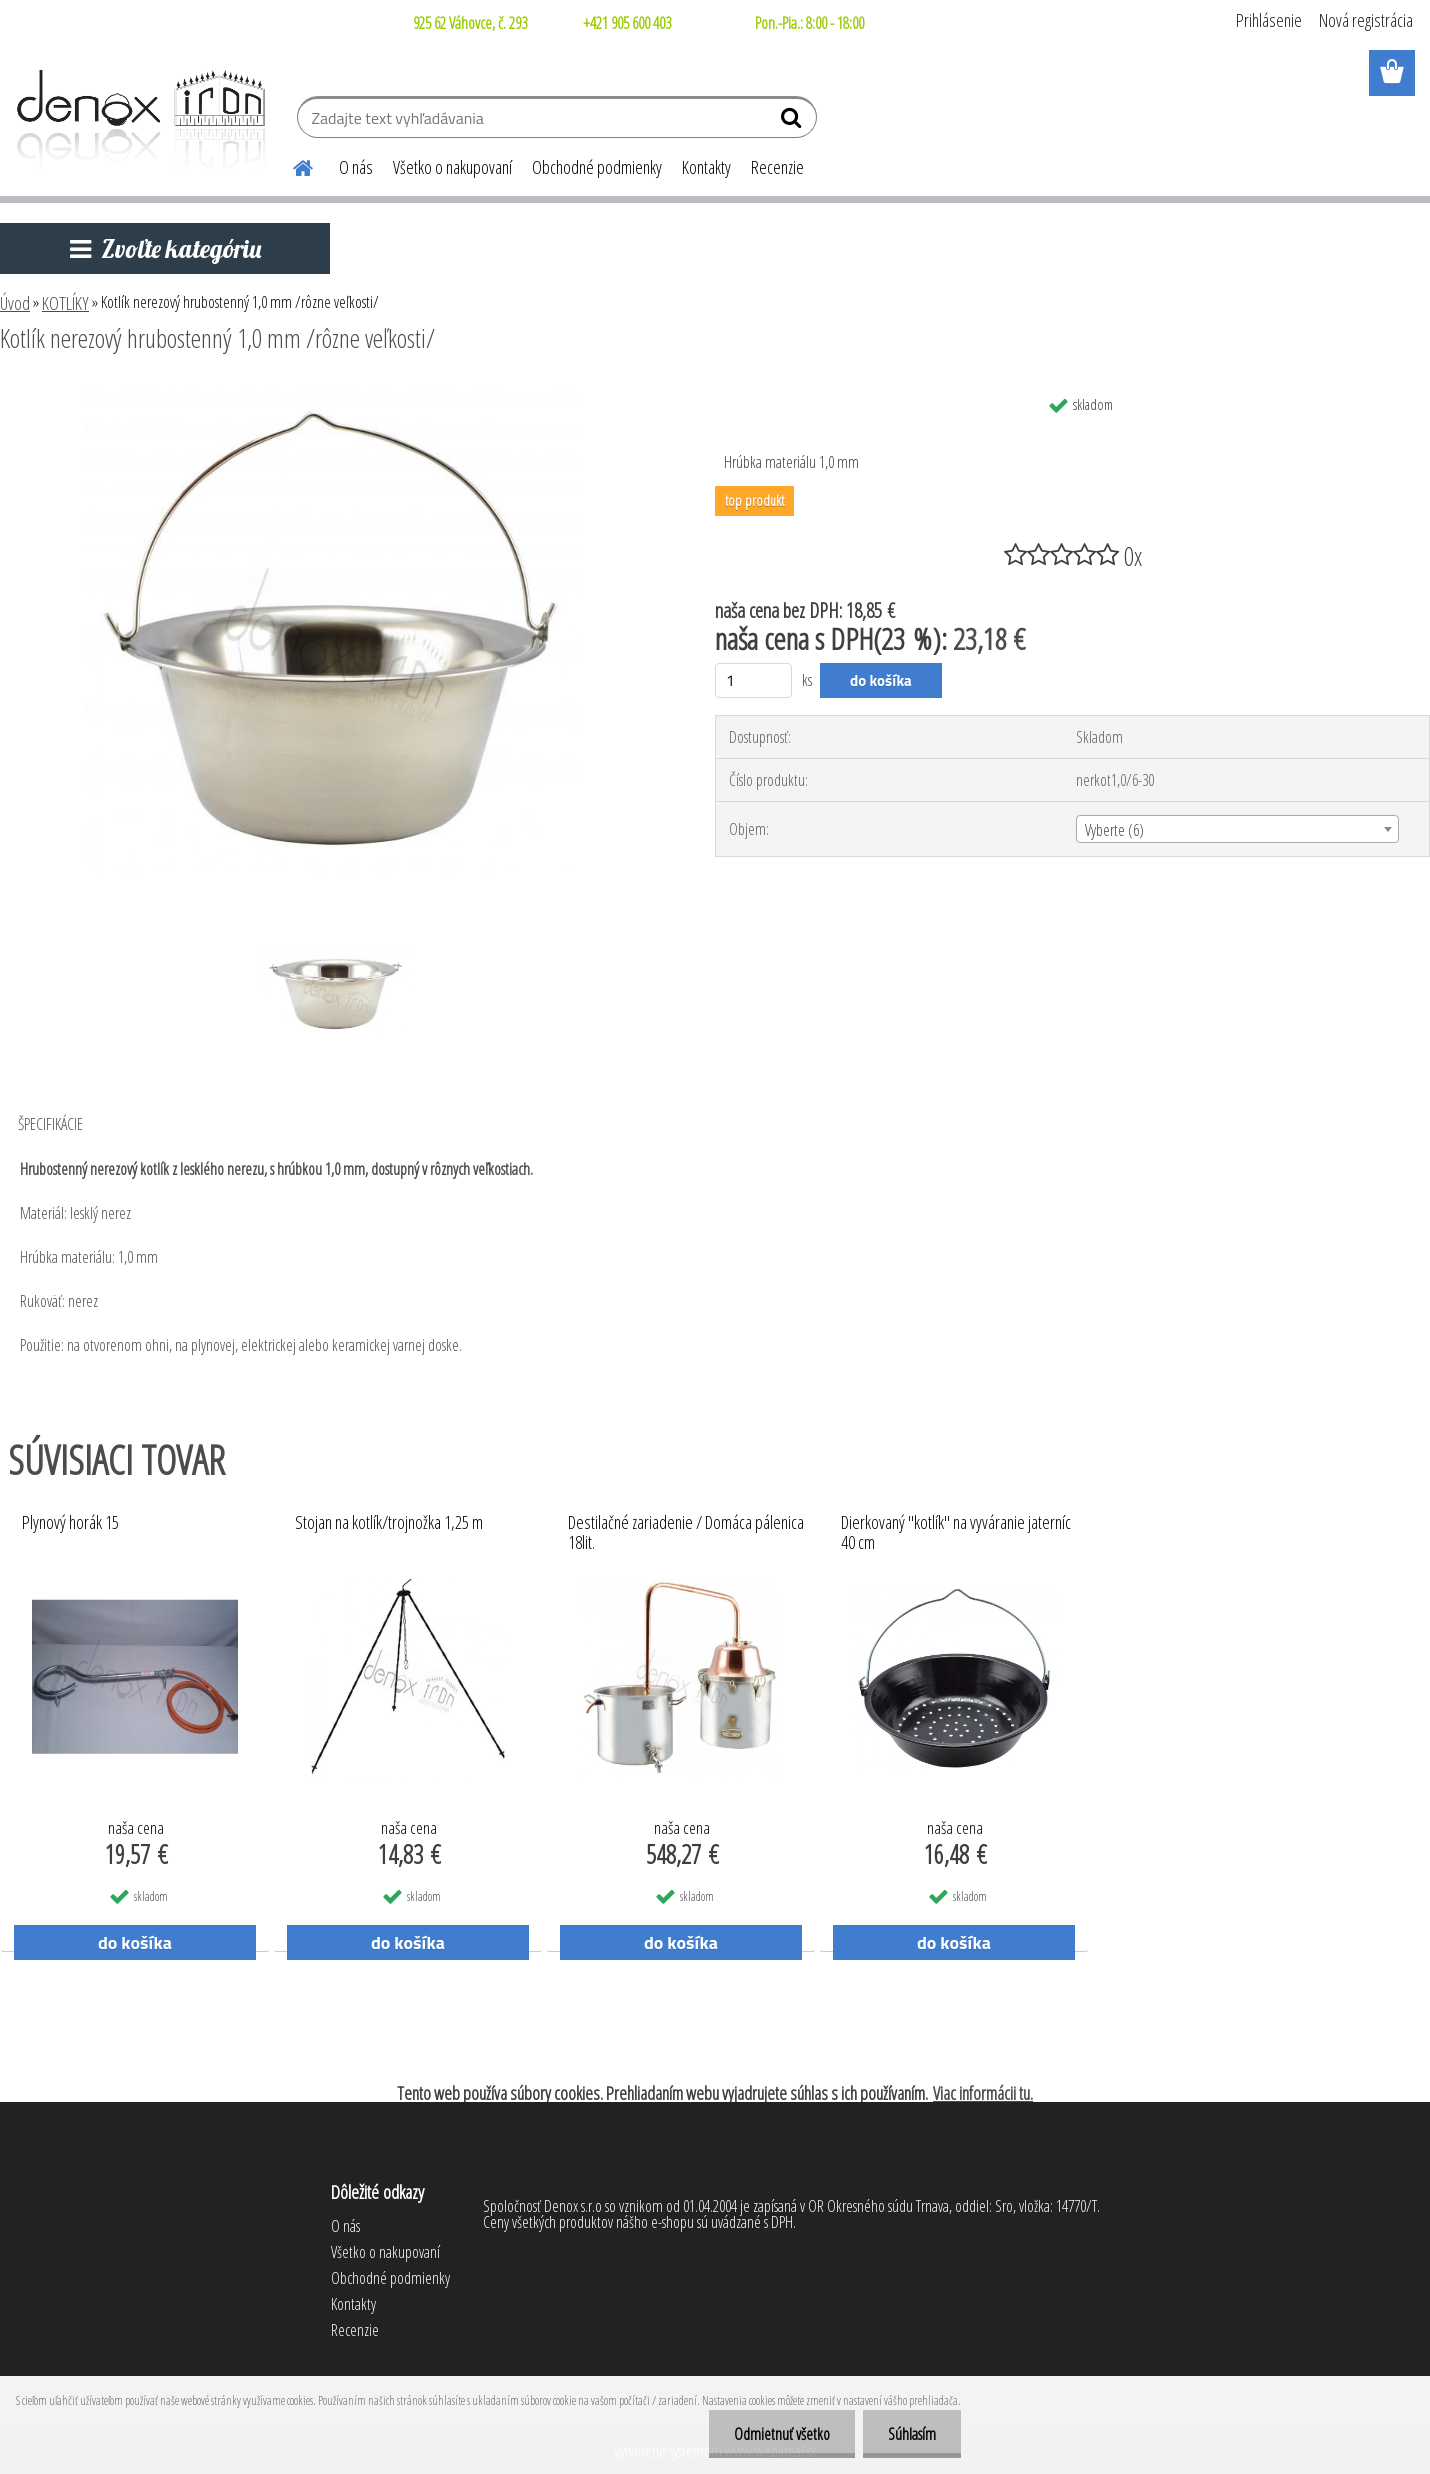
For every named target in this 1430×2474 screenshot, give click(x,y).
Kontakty (706, 167)
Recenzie (777, 167)
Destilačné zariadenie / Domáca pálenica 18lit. (686, 1533)
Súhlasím (912, 2434)
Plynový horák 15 (70, 1523)
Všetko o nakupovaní (452, 167)
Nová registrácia (1366, 20)
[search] (793, 122)
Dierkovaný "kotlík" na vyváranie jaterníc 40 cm (956, 1533)
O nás (356, 167)
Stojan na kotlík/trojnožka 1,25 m (389, 1523)
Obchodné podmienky (597, 167)
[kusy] (753, 680)
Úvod (15, 303)
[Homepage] (291, 165)
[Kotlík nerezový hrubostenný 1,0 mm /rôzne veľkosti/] (332, 393)
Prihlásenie (1269, 20)
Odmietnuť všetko (782, 2434)
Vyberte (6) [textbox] (1114, 830)
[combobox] (1237, 829)
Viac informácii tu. (983, 2093)
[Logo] (137, 120)
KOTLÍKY (65, 303)
